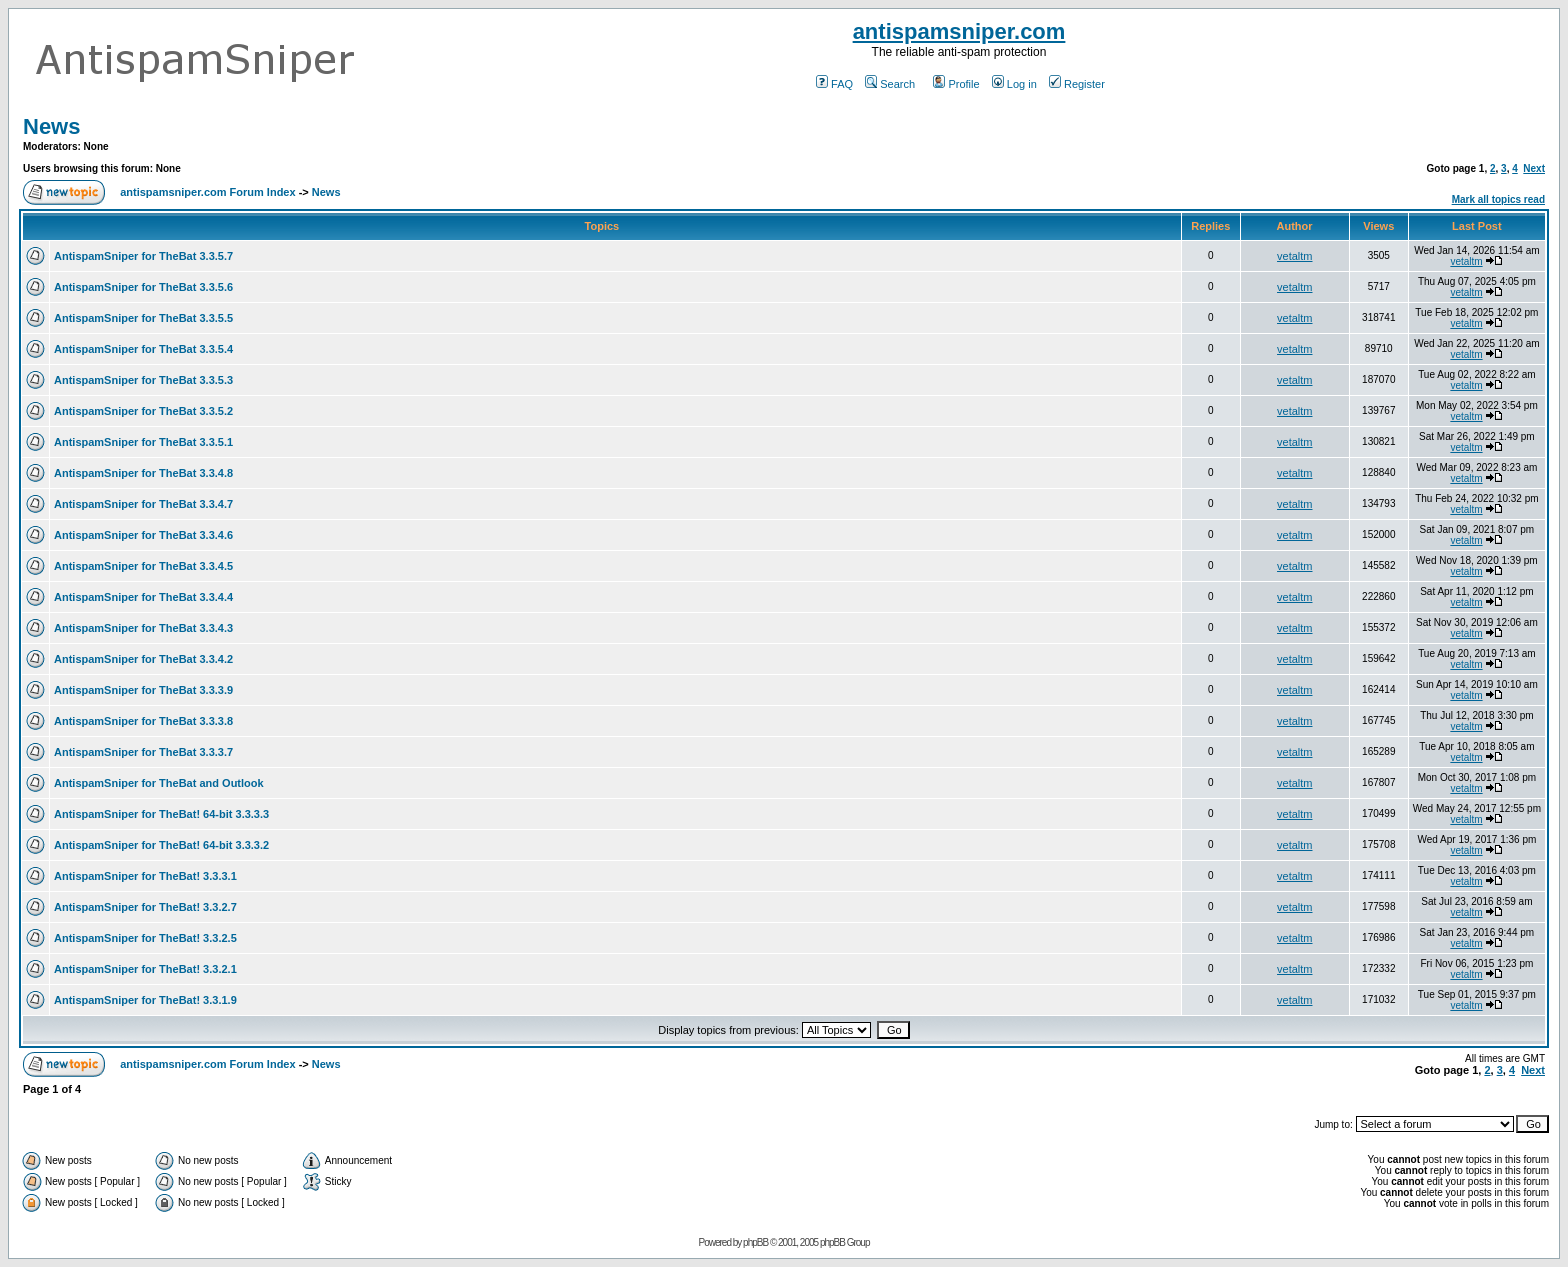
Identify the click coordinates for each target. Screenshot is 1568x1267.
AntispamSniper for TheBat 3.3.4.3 (143, 628)
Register (1077, 84)
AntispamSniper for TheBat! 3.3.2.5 (145, 938)
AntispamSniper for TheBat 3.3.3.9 (143, 690)
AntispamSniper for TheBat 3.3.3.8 (143, 721)
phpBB (755, 1242)
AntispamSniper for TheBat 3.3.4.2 (143, 659)
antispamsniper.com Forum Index (207, 192)
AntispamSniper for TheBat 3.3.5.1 (143, 442)
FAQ (834, 84)
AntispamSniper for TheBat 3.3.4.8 (143, 473)
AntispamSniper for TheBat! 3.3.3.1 (145, 876)
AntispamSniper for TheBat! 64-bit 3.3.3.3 (161, 814)
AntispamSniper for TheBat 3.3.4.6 (143, 535)
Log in (1014, 84)
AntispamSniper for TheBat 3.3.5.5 (143, 318)
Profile (956, 84)
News (51, 126)
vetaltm (1294, 256)
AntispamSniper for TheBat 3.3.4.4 (143, 597)
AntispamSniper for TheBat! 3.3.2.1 (145, 969)
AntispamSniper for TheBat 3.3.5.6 (143, 287)
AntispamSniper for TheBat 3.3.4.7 (143, 504)
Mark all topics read (1498, 199)
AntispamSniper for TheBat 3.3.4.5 (143, 566)
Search (890, 84)
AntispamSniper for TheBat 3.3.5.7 (143, 256)
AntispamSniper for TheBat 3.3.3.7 (143, 752)
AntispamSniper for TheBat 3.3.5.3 (143, 380)
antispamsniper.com (959, 31)
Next (1534, 168)
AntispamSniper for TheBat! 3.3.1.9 (145, 1000)
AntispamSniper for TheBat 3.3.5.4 (143, 349)
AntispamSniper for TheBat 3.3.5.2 (143, 411)
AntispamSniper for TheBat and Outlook (159, 783)
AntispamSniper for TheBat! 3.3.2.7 (145, 907)
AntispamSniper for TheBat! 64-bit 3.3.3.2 (161, 845)
